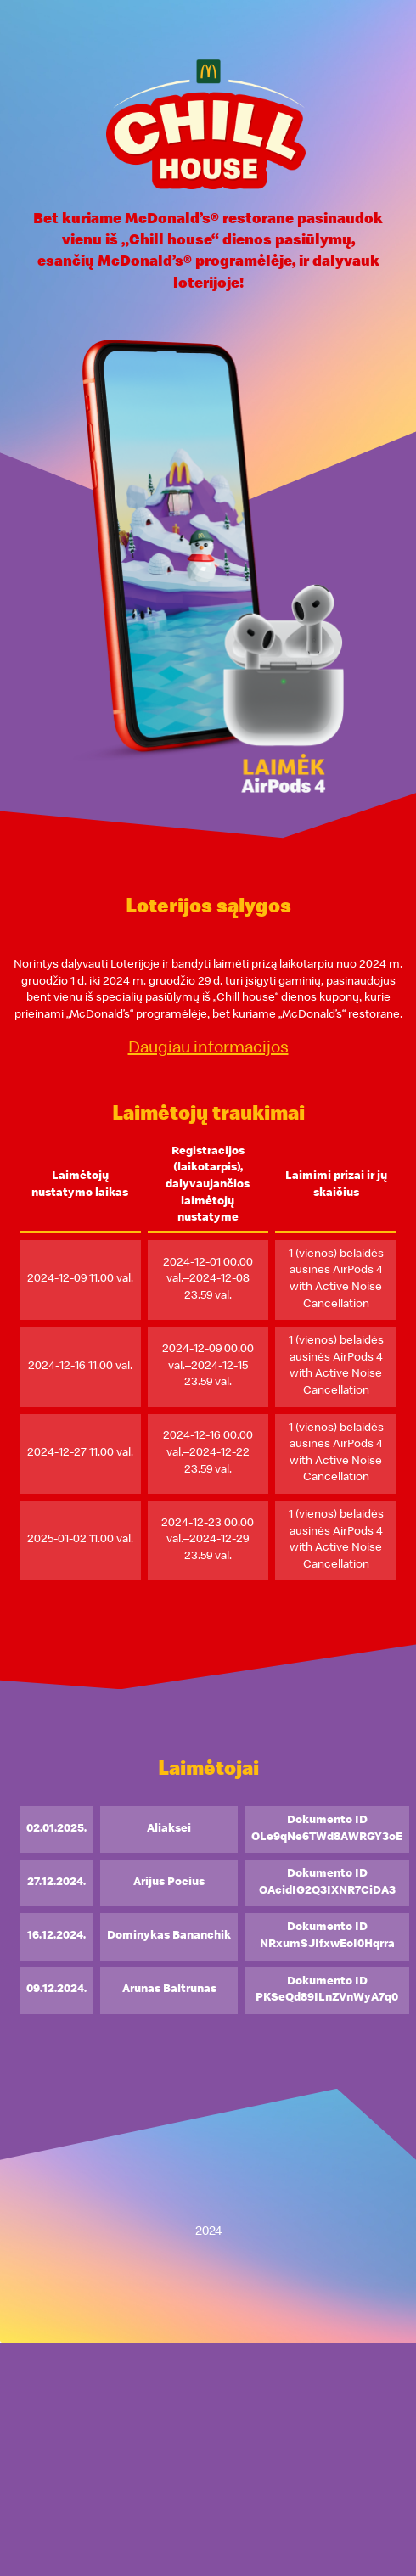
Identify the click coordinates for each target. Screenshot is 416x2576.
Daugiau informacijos (208, 1049)
